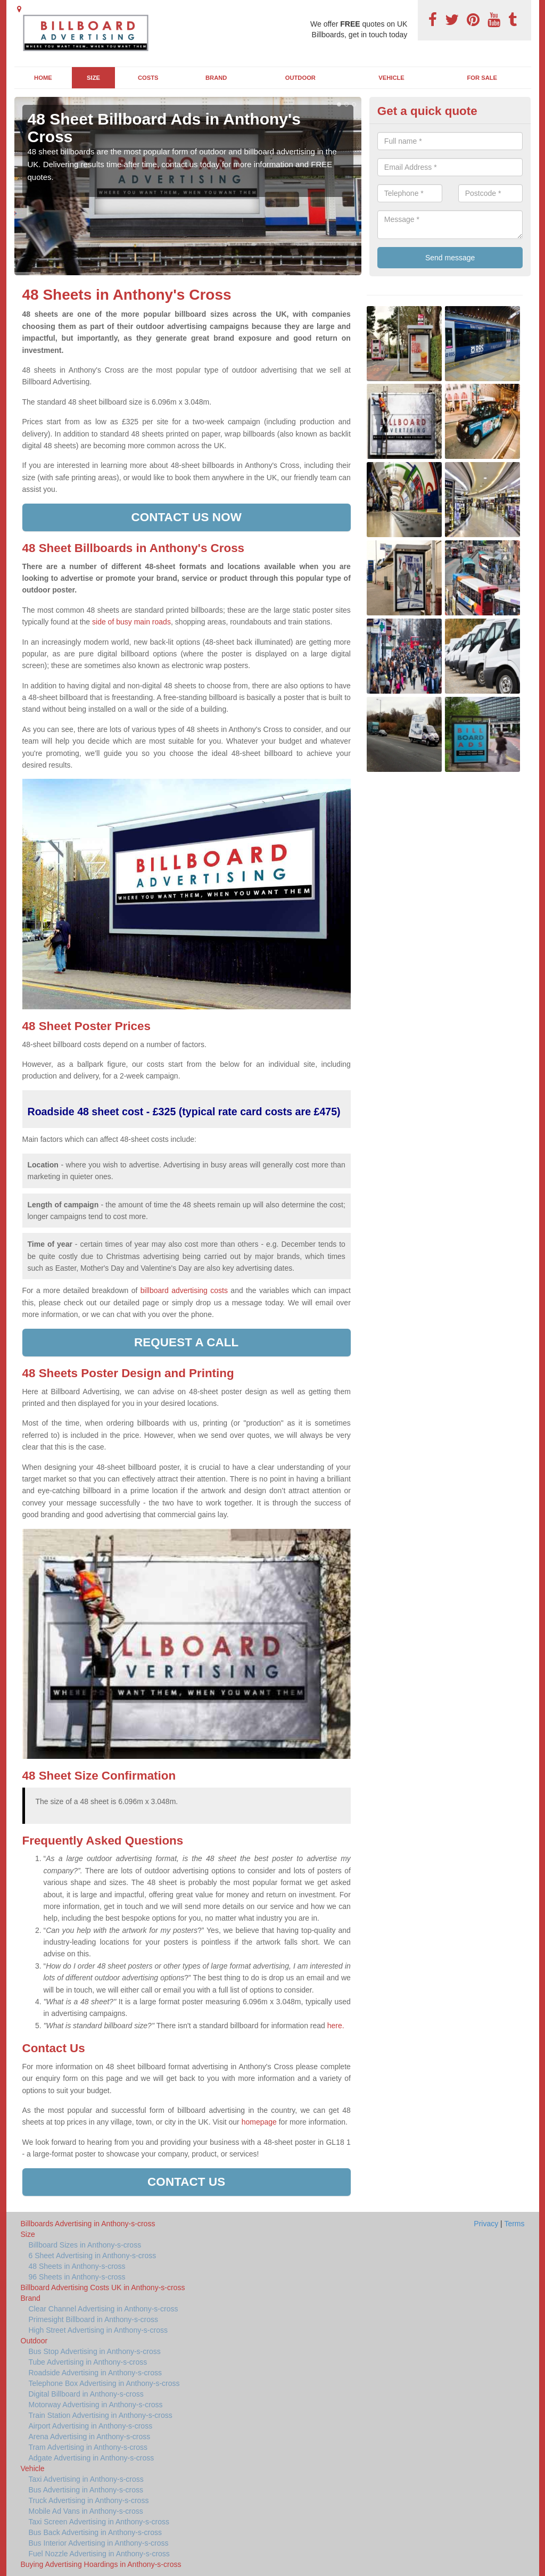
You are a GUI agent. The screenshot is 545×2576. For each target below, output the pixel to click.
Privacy (486, 2223)
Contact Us (186, 2181)
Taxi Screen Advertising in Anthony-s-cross (99, 2521)
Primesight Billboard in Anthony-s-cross (94, 2319)
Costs (148, 78)
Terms (514, 2223)
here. (335, 2025)
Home (43, 78)
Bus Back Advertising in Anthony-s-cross (95, 2532)
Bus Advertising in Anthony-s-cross (86, 2490)
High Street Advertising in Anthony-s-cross (98, 2330)
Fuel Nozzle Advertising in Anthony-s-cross (99, 2553)
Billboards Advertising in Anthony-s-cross (88, 2223)
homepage (259, 2122)
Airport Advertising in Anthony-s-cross (91, 2426)
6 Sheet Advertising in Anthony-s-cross (92, 2255)
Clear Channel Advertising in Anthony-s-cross (103, 2309)
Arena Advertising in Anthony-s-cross (90, 2436)
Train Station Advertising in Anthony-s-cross (100, 2415)
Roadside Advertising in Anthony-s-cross (95, 2372)
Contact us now (186, 517)
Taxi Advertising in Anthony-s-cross (86, 2479)
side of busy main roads (131, 622)
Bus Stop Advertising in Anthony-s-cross (95, 2351)
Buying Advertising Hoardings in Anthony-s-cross (101, 2564)
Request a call (186, 1342)
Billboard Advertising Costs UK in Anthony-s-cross (103, 2287)
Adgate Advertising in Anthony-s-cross (91, 2458)
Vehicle (391, 78)
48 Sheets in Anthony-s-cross (77, 2266)
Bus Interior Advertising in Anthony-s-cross (99, 2543)
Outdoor (300, 78)
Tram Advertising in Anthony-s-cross (88, 2447)
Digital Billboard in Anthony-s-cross (86, 2394)
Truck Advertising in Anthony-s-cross (89, 2500)
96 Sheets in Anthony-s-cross (77, 2277)
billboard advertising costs (184, 1290)
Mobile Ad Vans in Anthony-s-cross (86, 2511)
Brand (216, 78)
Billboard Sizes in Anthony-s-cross (85, 2245)
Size (93, 78)
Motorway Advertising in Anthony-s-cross (96, 2404)
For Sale (482, 78)
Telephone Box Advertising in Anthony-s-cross (104, 2383)
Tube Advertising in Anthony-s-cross (88, 2362)
